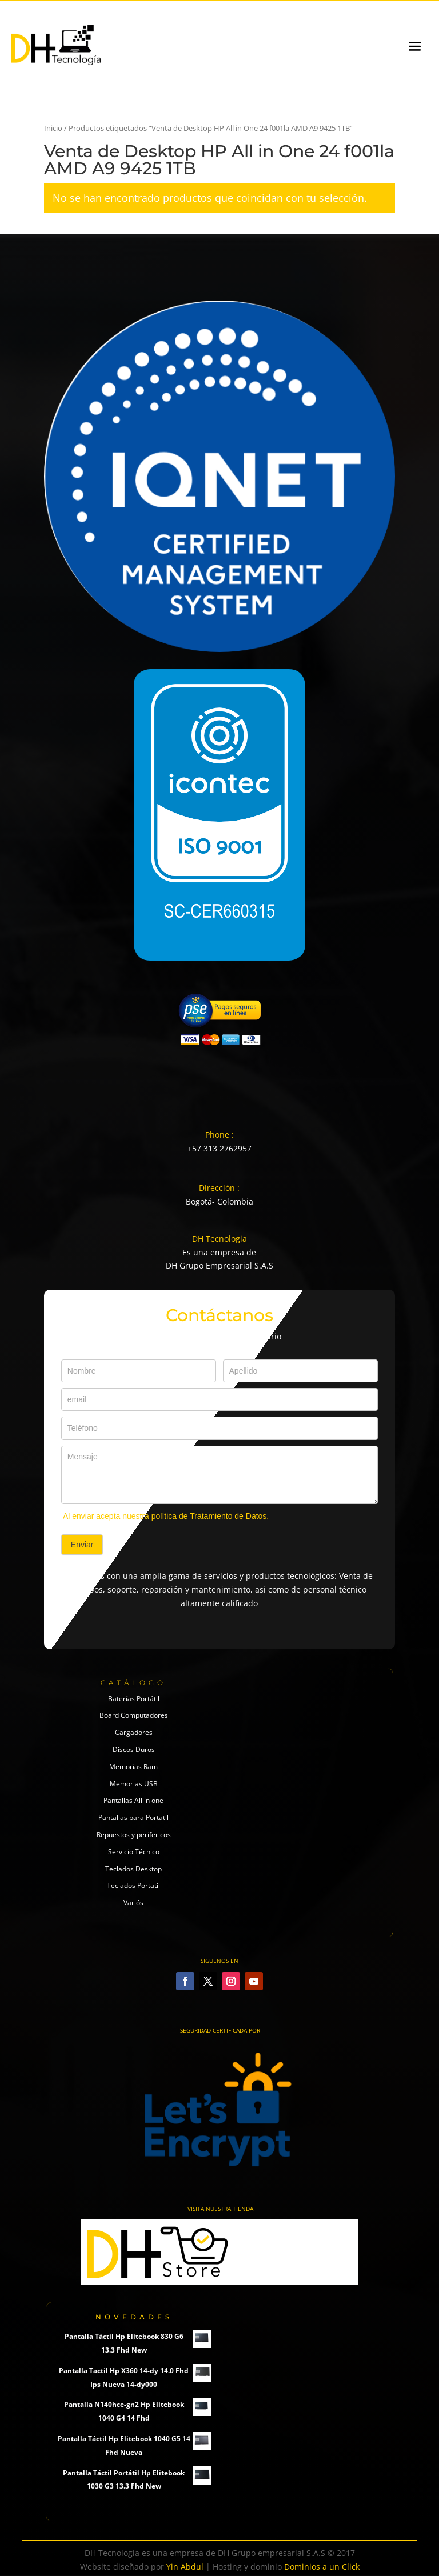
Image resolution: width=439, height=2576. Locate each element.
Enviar (82, 1544)
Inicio (53, 128)
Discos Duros (134, 1749)
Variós (133, 1902)
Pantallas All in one (133, 1800)
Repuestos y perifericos (134, 1834)
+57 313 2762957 (219, 1148)
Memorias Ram (133, 1766)
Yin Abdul (184, 2566)
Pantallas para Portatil (133, 1817)
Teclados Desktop (133, 1869)
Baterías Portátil (133, 1698)
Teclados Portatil (133, 1885)
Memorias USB (134, 1784)
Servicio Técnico (133, 1852)
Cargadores (134, 1732)
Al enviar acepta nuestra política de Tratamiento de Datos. (166, 1516)
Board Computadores (133, 1715)
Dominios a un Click (322, 2566)
